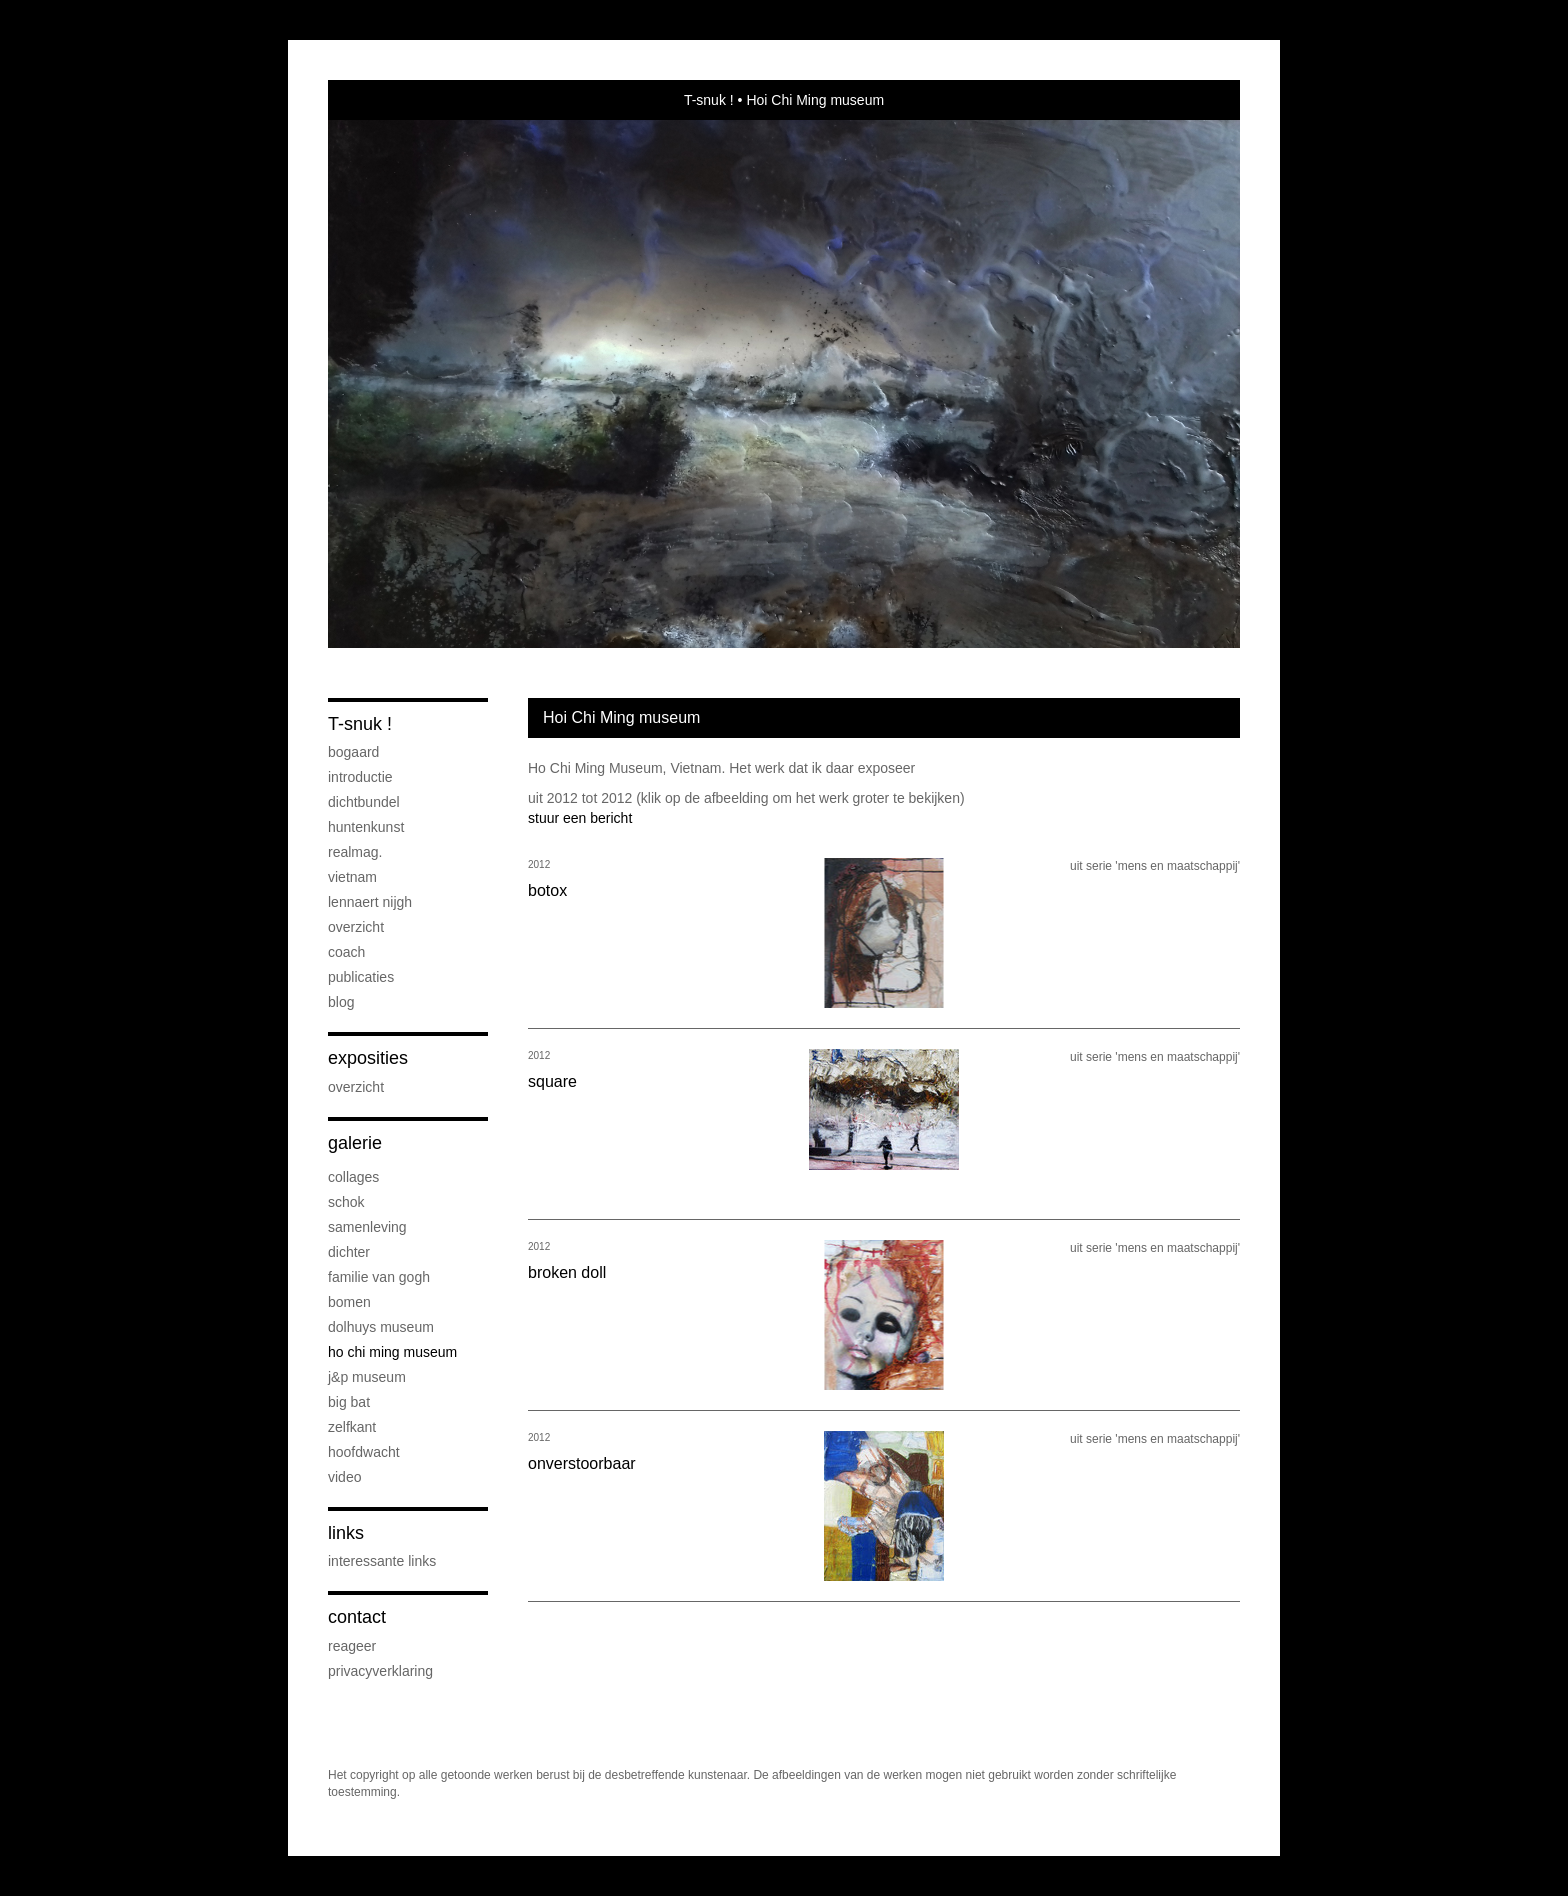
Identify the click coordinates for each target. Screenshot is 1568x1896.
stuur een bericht (580, 818)
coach (346, 952)
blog (341, 1002)
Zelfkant (352, 1427)
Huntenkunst (366, 827)
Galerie (355, 1143)
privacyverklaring (380, 1671)
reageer (352, 1646)
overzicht (356, 927)
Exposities (368, 1058)
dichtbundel (364, 802)
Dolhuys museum (381, 1327)
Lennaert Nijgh (370, 902)
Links (346, 1533)
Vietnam (352, 877)
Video (344, 1477)
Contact (357, 1617)
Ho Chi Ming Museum (392, 1352)
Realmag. (355, 852)
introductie (360, 777)
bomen (349, 1302)
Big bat (349, 1402)
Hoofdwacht (364, 1452)
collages (353, 1177)
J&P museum (367, 1377)
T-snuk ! (709, 100)
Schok (346, 1202)
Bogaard (353, 752)
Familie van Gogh (379, 1277)
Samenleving (367, 1227)
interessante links (382, 1561)
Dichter (349, 1252)
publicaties (361, 977)
